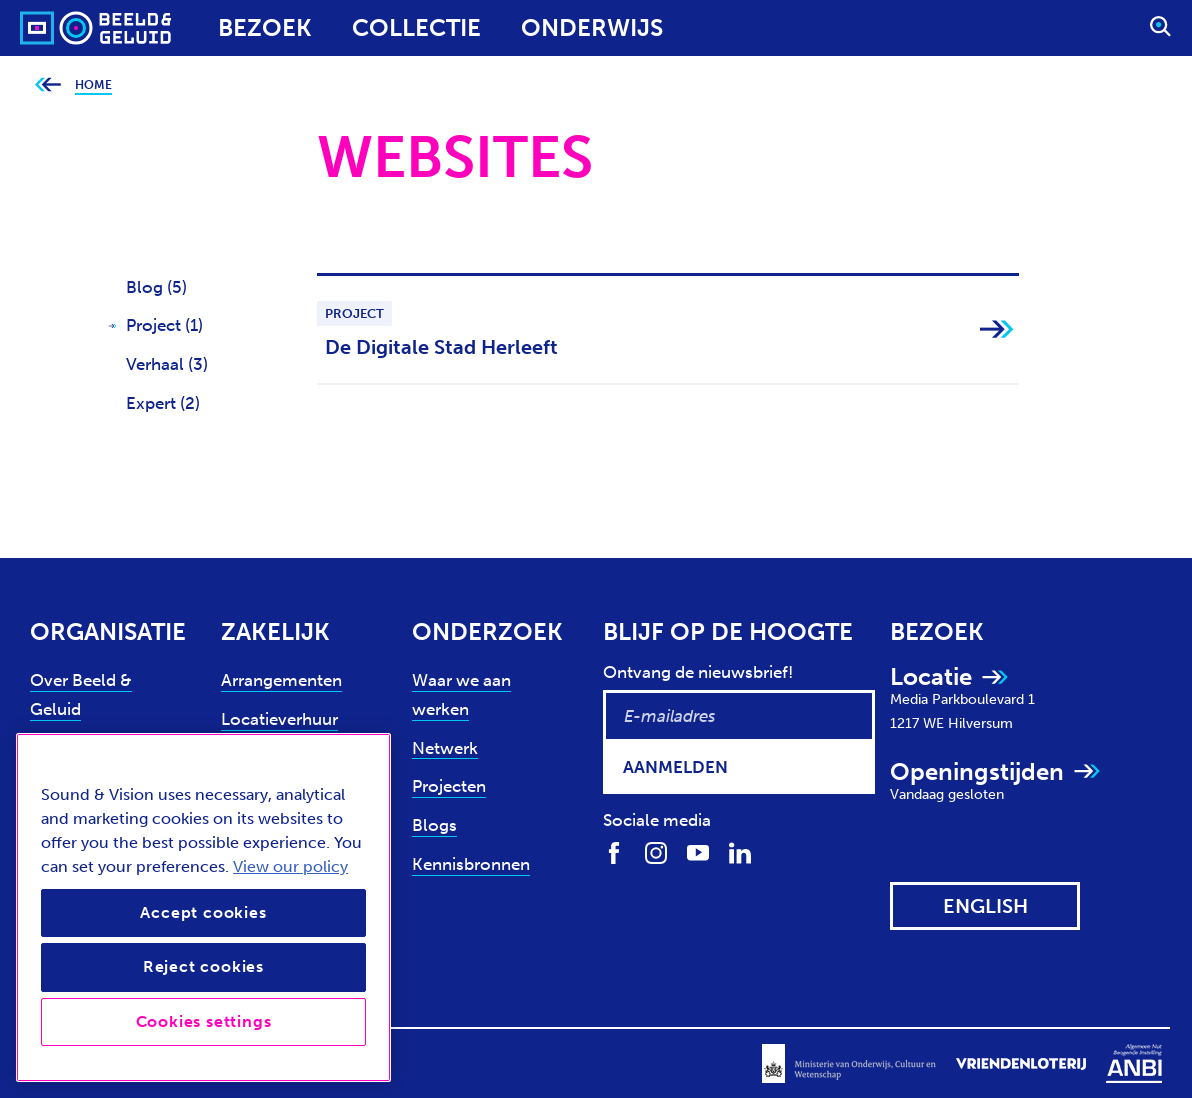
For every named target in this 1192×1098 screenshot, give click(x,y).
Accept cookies (203, 912)
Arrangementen (281, 680)
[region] (203, 907)
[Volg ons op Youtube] (698, 852)
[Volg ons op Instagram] (656, 852)
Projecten (449, 786)
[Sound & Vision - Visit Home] (57, 28)
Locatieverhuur (279, 719)
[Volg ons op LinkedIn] (740, 852)
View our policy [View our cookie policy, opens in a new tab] (290, 866)
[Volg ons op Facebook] (614, 852)
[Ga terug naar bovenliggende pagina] (47, 85)
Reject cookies (203, 966)
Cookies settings (204, 1021)
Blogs (434, 825)
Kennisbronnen (471, 864)
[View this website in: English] (985, 906)
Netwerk (445, 748)
